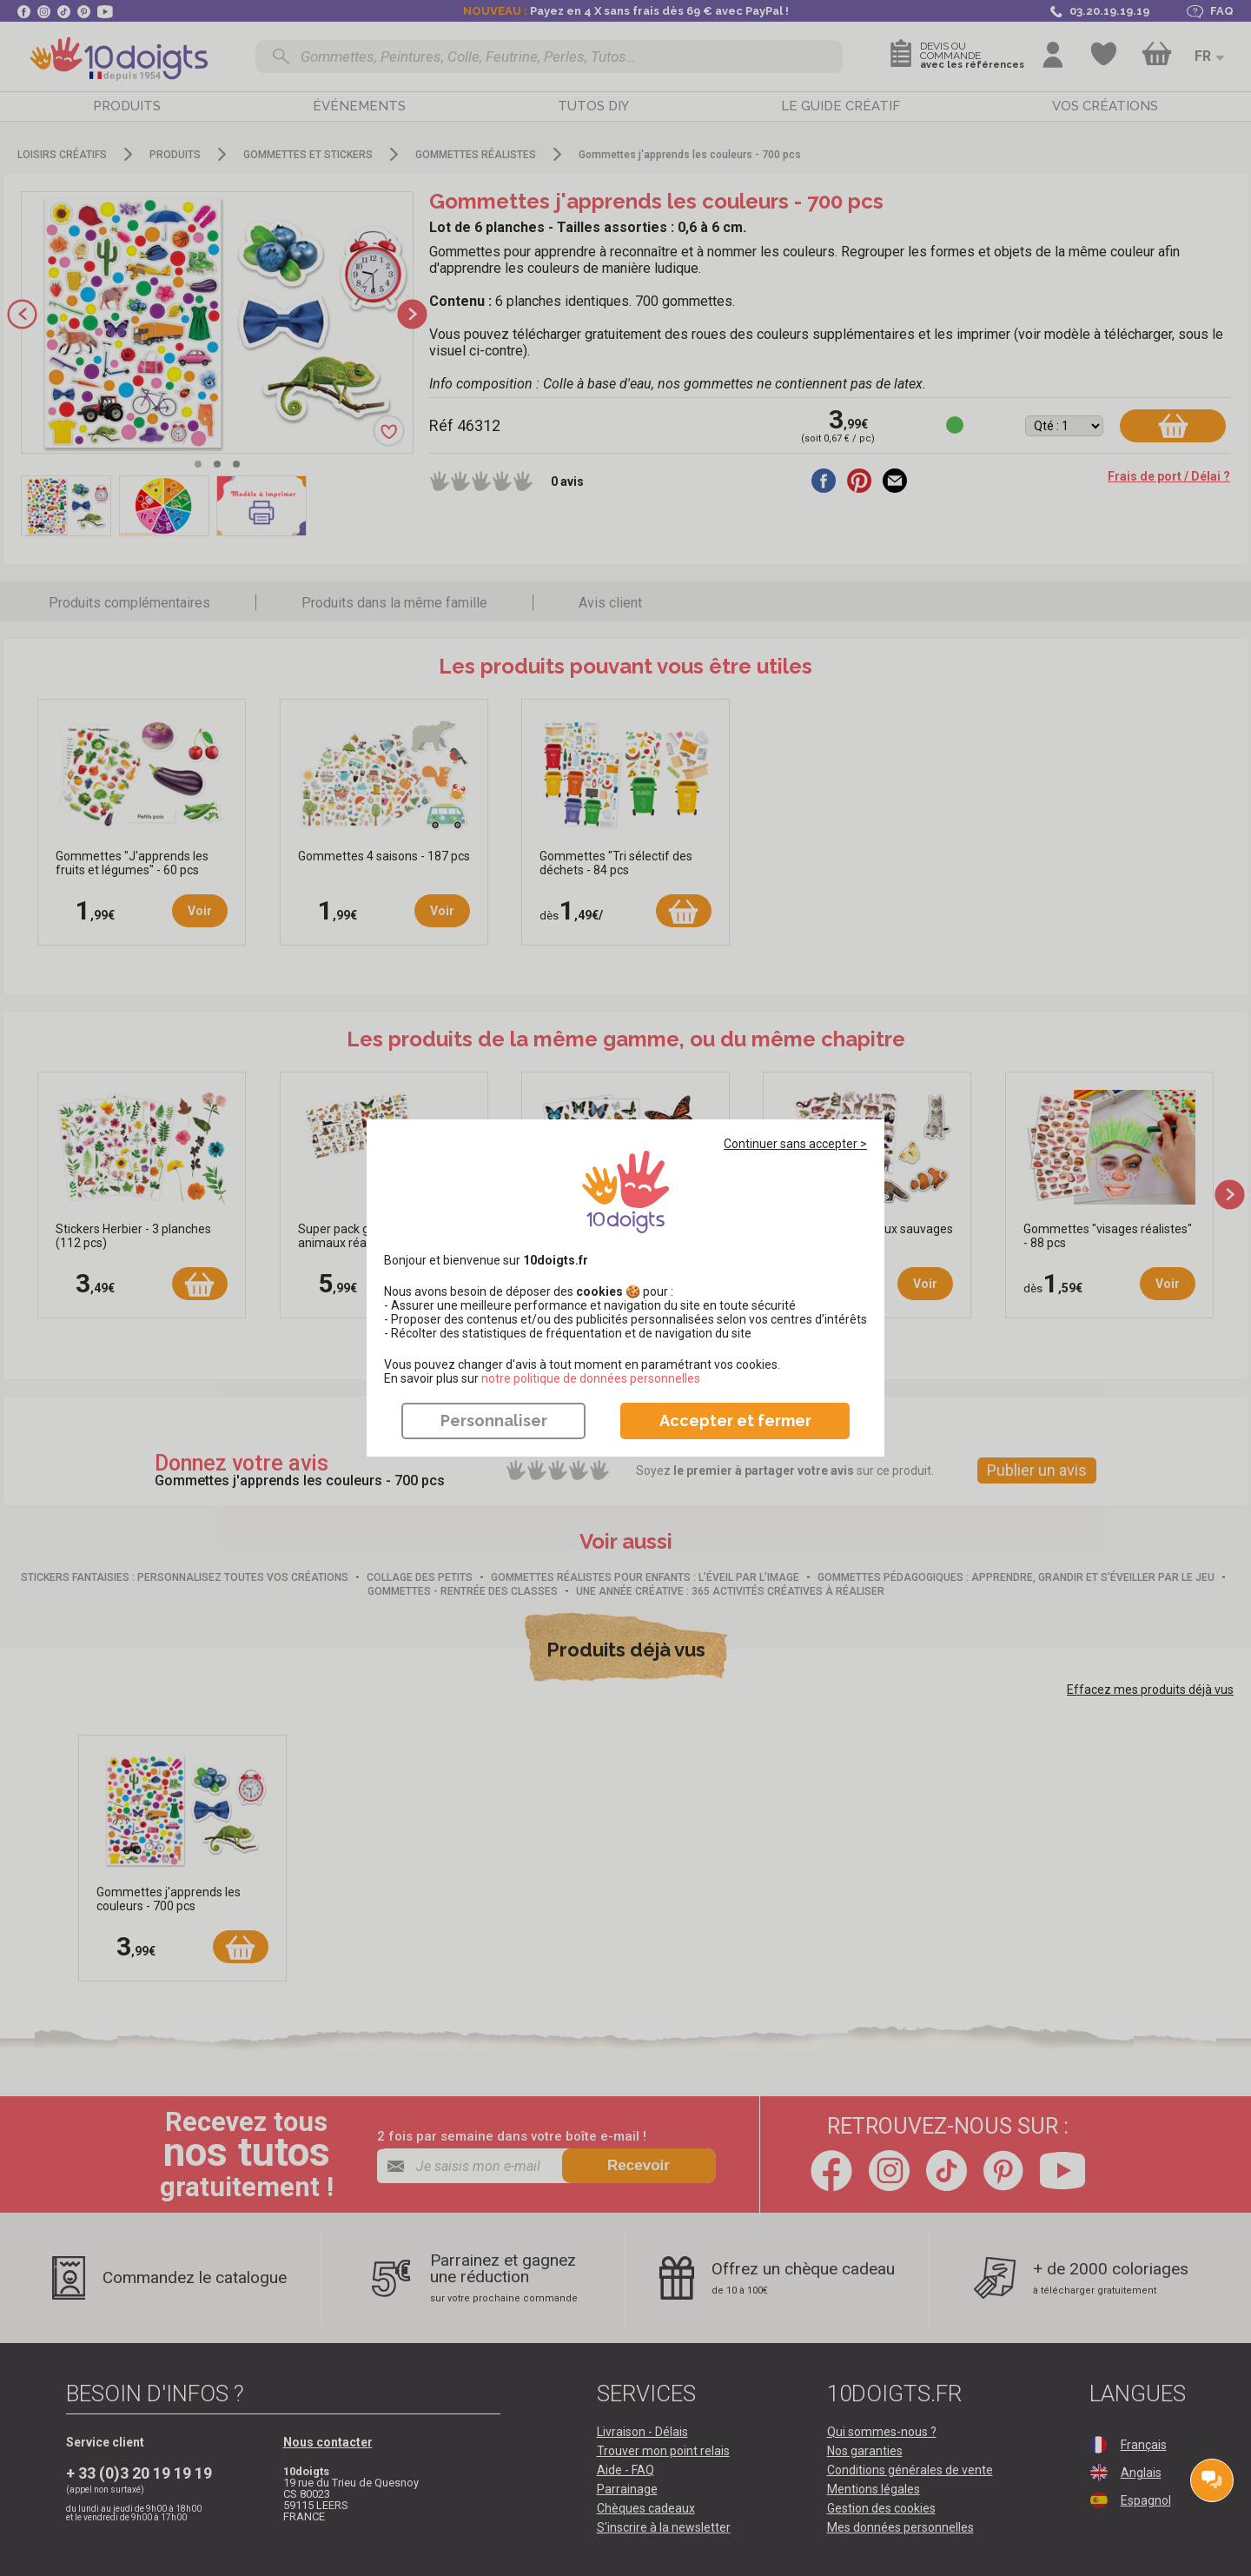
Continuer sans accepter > (795, 1144)
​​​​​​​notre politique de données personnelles (590, 1378)
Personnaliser (493, 1420)
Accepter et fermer (735, 1420)
